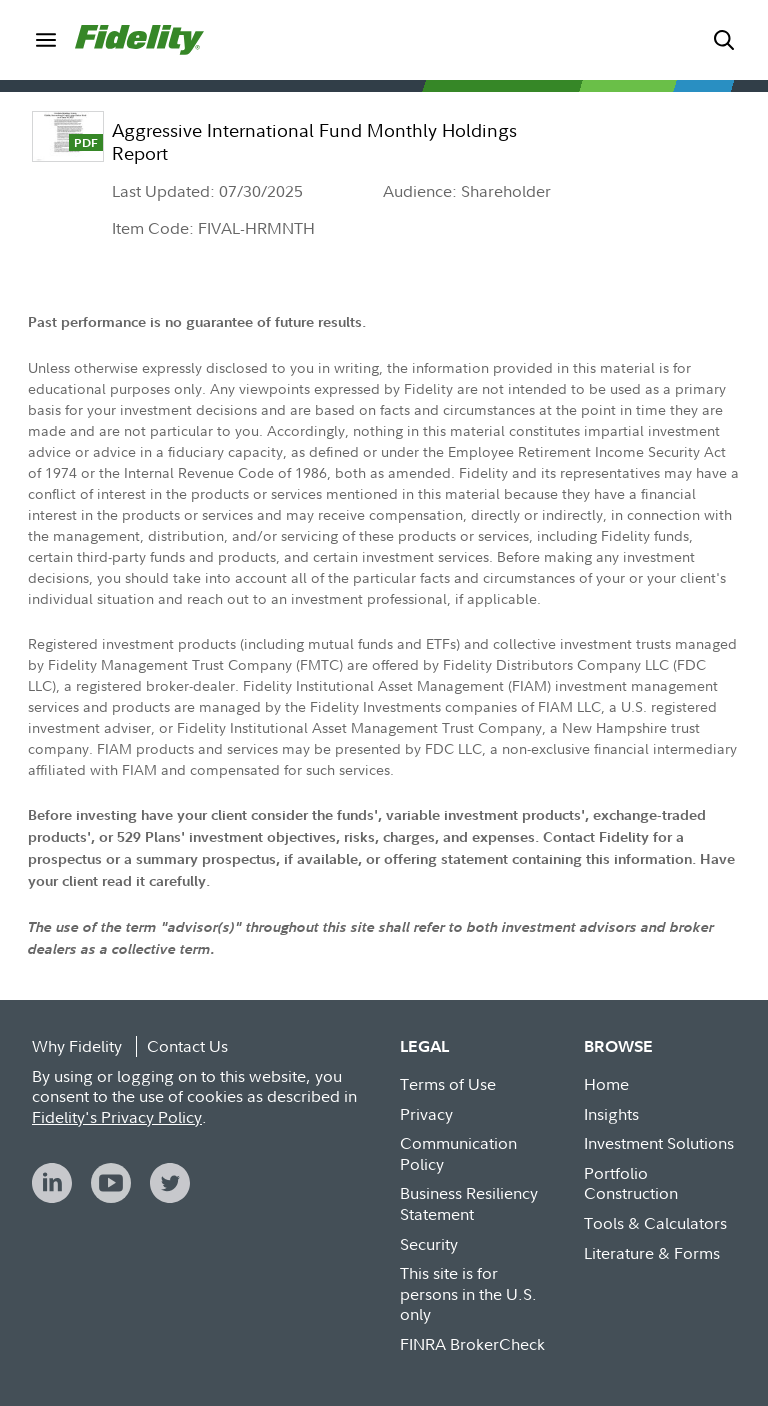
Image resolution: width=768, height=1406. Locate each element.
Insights (611, 1114)
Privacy (426, 1114)
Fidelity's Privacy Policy (117, 1117)
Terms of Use (448, 1084)
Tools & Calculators (655, 1223)
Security (429, 1244)
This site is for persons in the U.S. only (468, 1293)
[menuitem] (45, 39)
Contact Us (187, 1046)
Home (606, 1084)
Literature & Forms (652, 1253)
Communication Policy (458, 1153)
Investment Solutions (659, 1143)
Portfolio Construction (631, 1183)
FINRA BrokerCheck (472, 1344)
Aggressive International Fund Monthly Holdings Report (314, 142)
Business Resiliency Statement (469, 1203)
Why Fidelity (77, 1046)
